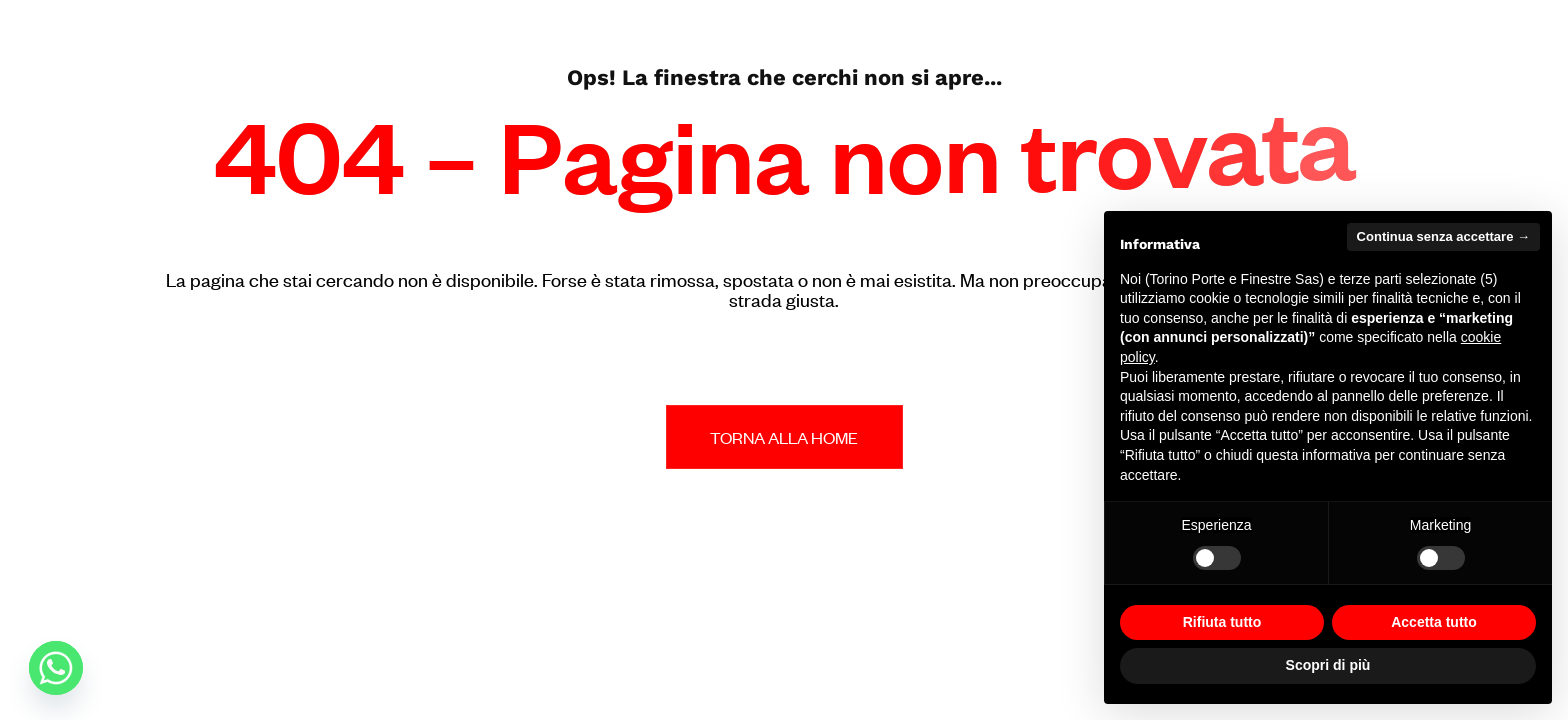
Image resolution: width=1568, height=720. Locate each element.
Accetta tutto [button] (1434, 622)
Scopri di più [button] (1328, 665)
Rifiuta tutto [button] (1222, 622)
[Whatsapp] (56, 668)
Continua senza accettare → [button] (1443, 236)
